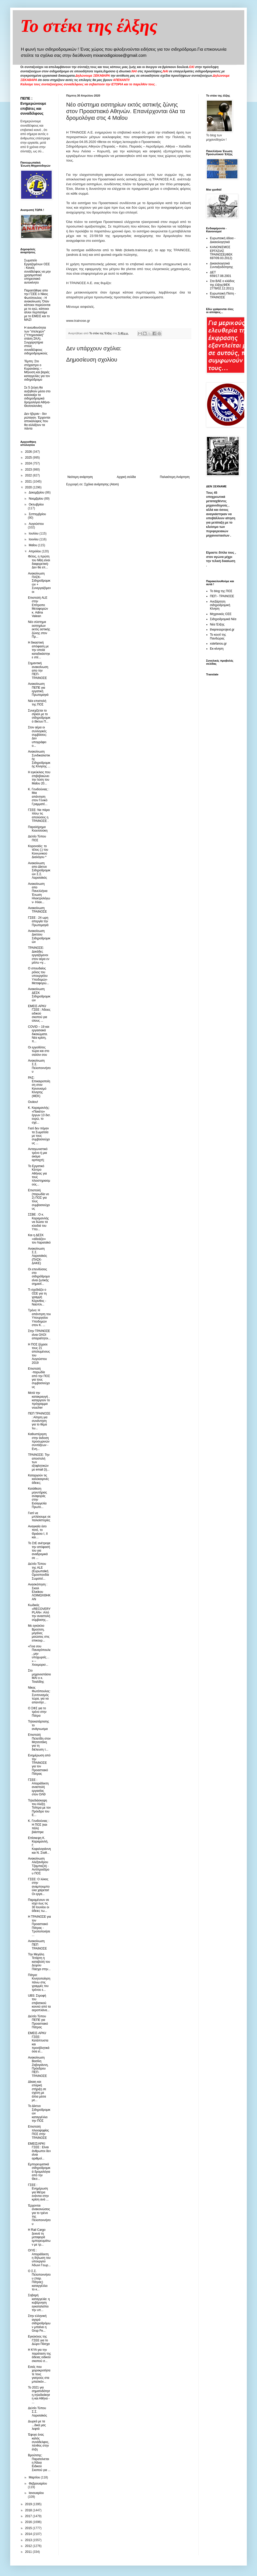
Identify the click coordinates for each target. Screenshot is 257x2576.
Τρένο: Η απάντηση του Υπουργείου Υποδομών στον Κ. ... (39, 1318)
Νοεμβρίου (36, 498)
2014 (29, 2534)
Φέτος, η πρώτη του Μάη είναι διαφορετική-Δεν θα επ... (39, 562)
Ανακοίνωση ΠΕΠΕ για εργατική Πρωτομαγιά (38, 689)
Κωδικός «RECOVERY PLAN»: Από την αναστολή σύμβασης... (39, 1612)
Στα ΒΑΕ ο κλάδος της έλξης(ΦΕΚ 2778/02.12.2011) (222, 284)
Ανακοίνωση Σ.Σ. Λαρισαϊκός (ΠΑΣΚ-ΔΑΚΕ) (37, 1256)
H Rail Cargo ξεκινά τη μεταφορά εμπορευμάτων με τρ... (39, 2237)
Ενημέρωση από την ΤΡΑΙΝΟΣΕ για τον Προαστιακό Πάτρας (39, 1765)
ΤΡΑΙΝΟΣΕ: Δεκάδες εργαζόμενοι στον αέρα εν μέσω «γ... (38, 955)
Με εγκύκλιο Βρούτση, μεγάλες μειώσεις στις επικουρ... (38, 1633)
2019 (29, 2504)
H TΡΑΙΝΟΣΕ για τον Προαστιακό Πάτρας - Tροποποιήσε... (39, 1926)
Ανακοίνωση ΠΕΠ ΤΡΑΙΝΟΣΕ (37, 1944)
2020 (29, 487)
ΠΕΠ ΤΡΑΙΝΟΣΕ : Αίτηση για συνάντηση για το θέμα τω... (39, 1421)
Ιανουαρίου (36, 2493)
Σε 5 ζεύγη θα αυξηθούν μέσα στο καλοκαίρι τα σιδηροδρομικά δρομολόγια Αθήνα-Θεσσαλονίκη (37, 397)
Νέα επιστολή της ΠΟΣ (37, 702)
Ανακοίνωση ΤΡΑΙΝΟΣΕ (37, 909)
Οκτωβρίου (36, 504)
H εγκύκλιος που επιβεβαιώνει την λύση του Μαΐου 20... (39, 777)
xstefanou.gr (218, 643)
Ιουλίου (34, 533)
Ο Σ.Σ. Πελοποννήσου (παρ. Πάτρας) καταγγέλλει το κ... (39, 2280)
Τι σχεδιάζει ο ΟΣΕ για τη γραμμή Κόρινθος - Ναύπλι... (37, 1297)
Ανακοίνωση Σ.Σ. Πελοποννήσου (39, 1066)
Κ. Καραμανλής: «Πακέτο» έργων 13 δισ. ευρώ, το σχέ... (39, 1115)
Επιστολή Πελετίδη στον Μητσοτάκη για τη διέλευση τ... (39, 1742)
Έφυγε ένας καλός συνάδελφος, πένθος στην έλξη (38, 2442)
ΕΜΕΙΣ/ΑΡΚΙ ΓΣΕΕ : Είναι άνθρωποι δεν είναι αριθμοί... (39, 2151)
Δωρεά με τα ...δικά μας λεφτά (37, 2425)
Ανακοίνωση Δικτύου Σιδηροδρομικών (39, 936)
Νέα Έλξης (217, 624)
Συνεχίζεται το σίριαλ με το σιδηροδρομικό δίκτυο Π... (39, 716)
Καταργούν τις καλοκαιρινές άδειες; (38, 1479)
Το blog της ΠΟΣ (221, 591)
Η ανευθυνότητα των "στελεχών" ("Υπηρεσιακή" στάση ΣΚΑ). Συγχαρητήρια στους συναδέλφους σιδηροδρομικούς (36, 340)
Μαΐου (33, 545)
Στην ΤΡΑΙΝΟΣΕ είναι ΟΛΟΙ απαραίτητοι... (39, 1334)
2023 (29, 469)
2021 (29, 481)
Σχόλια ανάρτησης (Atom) (101, 484)
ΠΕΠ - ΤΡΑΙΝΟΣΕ (222, 596)
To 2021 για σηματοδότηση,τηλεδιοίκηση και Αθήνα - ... (39, 2395)
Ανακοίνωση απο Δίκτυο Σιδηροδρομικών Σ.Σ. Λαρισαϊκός (39, 870)
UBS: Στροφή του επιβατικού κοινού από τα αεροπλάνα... (39, 2003)
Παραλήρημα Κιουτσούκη (38, 828)
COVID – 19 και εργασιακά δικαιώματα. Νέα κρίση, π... (38, 1034)
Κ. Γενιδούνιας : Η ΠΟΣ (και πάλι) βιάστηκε (38, 1826)
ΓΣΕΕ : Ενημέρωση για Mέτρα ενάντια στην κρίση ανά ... (38, 2192)
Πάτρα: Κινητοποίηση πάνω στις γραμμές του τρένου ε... (39, 1982)
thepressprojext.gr (222, 629)
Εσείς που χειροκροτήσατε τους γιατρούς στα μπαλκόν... (39, 2374)
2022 (29, 475)
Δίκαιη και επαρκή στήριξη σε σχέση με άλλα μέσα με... (37, 2091)
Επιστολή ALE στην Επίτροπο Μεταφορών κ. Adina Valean (38, 607)
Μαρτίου (35, 2477)
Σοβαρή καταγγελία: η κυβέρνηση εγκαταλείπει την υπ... (39, 2302)
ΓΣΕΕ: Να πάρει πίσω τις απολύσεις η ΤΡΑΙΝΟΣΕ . (39, 815)
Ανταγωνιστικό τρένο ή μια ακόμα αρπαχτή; (38, 1154)
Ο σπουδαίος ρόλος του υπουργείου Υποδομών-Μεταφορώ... (38, 976)
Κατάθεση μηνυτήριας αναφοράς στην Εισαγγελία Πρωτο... (37, 1498)
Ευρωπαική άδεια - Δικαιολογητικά (222, 240)
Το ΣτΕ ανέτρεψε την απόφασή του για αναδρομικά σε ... (39, 1550)
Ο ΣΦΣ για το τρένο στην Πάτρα (37, 1711)
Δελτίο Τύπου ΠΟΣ (37, 838)
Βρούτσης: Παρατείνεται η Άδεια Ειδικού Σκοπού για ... (39, 2462)
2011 (29, 2552)
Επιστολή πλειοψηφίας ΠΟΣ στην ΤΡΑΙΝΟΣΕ (38, 2132)
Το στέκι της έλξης (89, 26)
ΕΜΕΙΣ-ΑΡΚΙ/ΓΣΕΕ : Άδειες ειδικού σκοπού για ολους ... (39, 1013)
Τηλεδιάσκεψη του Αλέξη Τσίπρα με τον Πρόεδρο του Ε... (39, 1808)
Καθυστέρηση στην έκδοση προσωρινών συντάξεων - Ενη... (38, 1441)
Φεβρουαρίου (38, 2483)
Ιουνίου (34, 539)
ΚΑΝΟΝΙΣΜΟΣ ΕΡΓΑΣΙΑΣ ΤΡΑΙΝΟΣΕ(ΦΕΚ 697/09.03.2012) (221, 252)
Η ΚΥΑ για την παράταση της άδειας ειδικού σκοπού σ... (39, 2355)
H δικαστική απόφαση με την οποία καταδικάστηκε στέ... (39, 650)
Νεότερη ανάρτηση (80, 477)
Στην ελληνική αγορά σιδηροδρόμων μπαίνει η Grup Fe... (39, 2323)
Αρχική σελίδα (126, 477)
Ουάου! (33, 1102)
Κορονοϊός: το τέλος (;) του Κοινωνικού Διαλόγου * (38, 851)
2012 (29, 2546)
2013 (29, 2540)
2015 (29, 2528)
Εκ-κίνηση (216, 648)
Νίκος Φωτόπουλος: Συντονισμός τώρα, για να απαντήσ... (39, 1695)
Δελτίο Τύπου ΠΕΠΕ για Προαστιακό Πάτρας (38, 2021)
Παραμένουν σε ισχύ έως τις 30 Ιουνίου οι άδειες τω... (38, 1905)
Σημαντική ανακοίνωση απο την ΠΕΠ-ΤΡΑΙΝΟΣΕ (38, 670)
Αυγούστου (36, 524)
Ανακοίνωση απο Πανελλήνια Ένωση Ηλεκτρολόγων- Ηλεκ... (39, 893)
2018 (29, 2510)
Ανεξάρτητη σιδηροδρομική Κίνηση (220, 605)
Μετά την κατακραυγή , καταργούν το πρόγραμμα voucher (39, 1400)
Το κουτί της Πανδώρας (218, 636)
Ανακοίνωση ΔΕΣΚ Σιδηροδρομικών (39, 994)
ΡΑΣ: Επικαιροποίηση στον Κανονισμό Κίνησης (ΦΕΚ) (39, 1087)
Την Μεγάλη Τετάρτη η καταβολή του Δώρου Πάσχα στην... (39, 1962)
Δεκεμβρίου (37, 492)
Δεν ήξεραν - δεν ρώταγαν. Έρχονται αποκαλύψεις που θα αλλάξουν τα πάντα (37, 421)
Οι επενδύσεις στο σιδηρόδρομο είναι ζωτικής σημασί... (39, 1276)
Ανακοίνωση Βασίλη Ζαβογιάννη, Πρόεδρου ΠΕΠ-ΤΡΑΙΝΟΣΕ (38, 2067)
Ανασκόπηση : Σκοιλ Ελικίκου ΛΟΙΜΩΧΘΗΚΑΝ (39, 1592)
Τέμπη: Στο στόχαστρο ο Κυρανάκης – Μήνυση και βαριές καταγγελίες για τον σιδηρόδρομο (37, 370)
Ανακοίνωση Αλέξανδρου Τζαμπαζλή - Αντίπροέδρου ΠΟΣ (38, 1866)
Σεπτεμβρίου (37, 514)
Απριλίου (35, 551)
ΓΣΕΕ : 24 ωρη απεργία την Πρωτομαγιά (38, 921)
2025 (29, 457)
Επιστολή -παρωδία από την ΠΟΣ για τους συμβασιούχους (39, 1378)
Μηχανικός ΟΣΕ (221, 614)
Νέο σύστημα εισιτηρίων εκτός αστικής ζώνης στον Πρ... (39, 629)
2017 (29, 2516)
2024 (29, 463)
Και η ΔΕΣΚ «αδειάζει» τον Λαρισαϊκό (39, 1238)
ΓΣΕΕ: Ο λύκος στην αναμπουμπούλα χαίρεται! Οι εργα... (39, 1886)
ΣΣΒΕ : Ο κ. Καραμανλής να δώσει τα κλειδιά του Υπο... (38, 1222)
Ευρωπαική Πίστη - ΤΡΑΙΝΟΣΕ (223, 295)
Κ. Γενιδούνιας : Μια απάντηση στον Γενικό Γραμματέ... (38, 797)
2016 (29, 2522)
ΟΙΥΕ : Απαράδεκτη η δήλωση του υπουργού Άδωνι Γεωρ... (39, 2258)
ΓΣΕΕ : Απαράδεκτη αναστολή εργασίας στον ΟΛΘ (38, 1787)
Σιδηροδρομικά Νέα (223, 619)
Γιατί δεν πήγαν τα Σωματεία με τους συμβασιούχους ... (39, 1136)
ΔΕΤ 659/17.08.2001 (220, 274)
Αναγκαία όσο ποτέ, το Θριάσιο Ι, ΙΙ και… (38, 1532)
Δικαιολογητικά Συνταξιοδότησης (221, 265)
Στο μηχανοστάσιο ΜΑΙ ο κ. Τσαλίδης (39, 1676)
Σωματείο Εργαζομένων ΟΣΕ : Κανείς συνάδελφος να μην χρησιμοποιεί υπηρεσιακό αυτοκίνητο (37, 271)
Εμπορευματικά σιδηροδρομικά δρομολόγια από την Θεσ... (39, 2172)
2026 (29, 451)
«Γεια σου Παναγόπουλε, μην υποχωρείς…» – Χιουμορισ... (39, 1655)
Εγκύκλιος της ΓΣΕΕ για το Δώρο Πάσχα (39, 2340)
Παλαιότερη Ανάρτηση (175, 477)
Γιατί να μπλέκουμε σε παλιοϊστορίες (39, 1516)
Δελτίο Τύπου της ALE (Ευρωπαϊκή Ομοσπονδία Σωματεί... (38, 1571)
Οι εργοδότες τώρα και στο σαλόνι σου (38, 1051)
